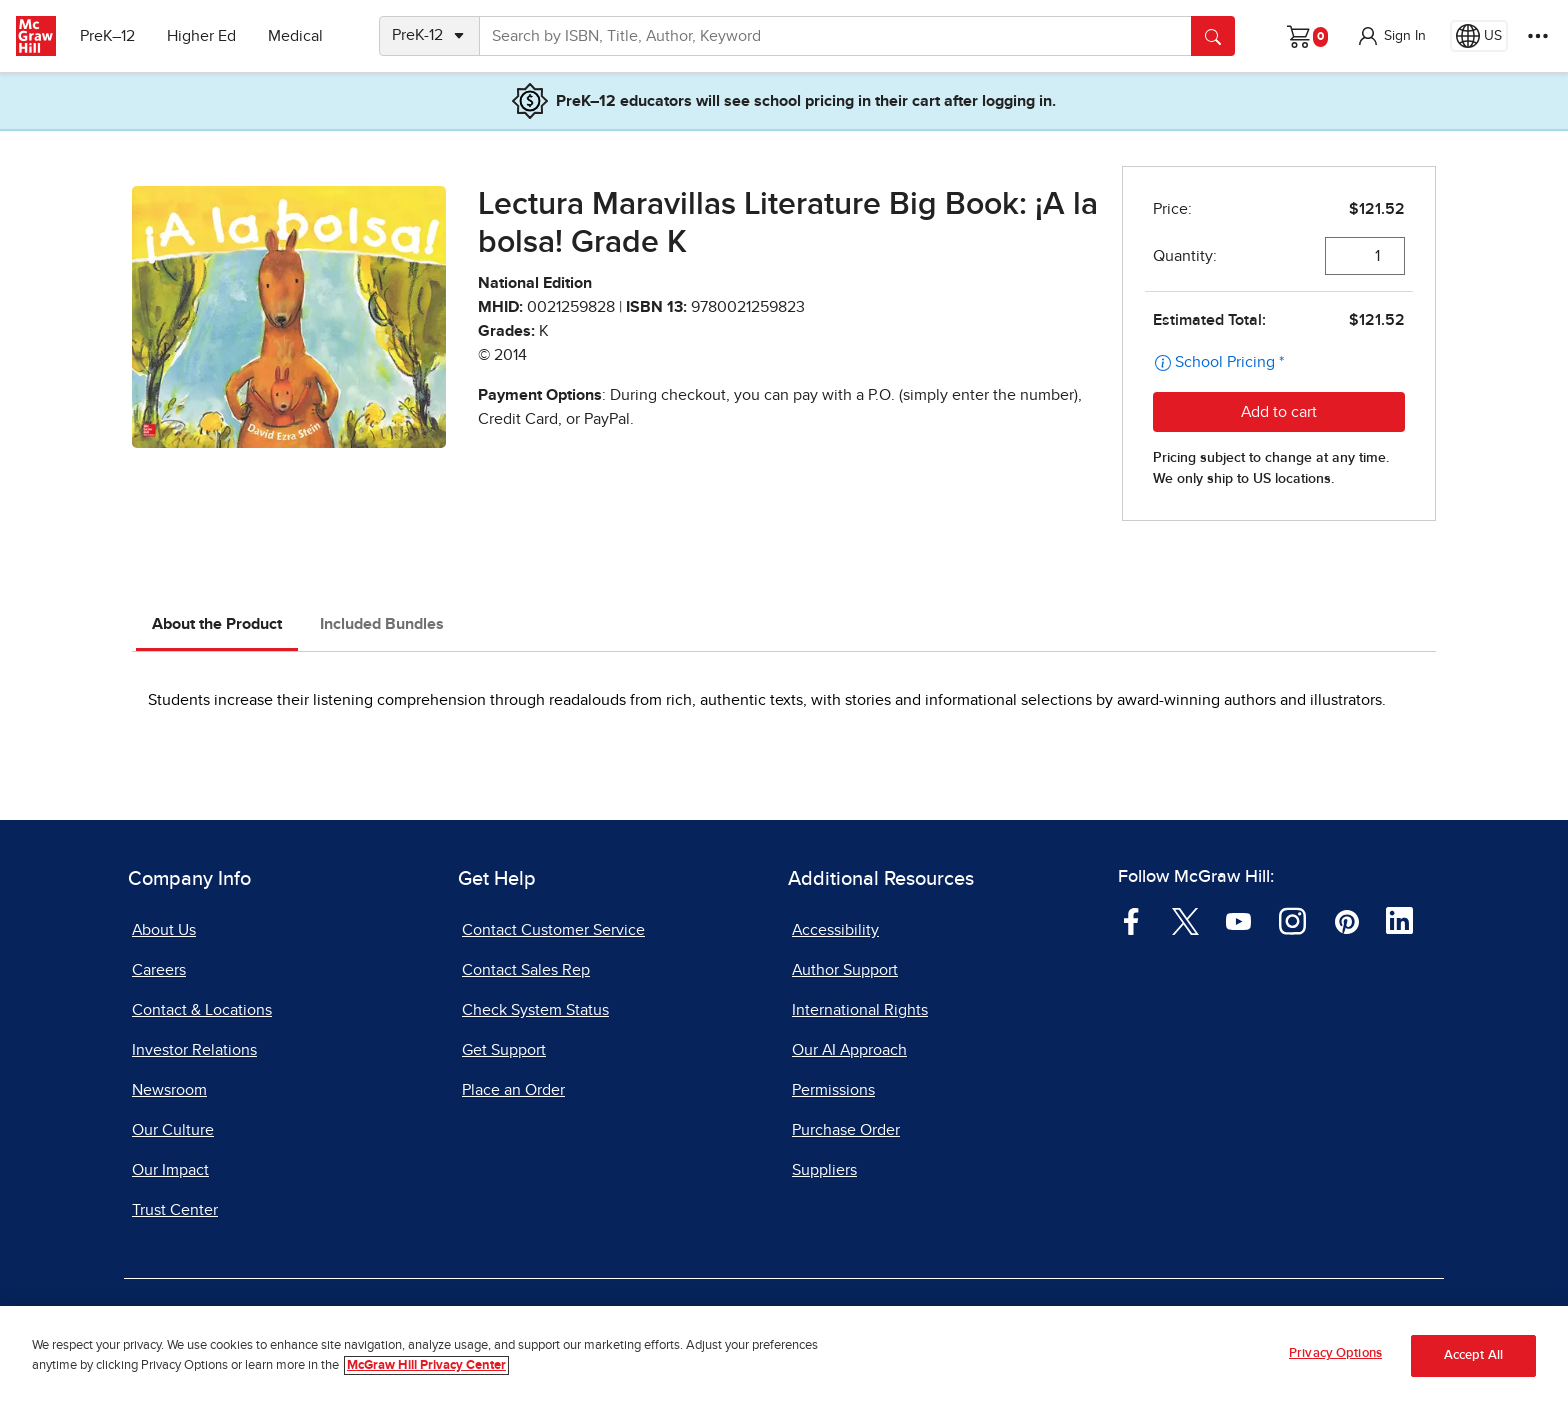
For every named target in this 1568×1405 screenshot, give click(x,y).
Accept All (1473, 1355)
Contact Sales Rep (526, 970)
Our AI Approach (849, 1050)
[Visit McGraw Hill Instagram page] (1292, 920)
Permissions (833, 1090)
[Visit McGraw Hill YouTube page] (1238, 920)
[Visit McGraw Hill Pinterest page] (1346, 920)
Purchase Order (846, 1130)
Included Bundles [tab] (382, 624)
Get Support (504, 1050)
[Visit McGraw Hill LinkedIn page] (1399, 920)
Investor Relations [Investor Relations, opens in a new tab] (194, 1050)
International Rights (860, 1010)
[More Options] (1538, 36)
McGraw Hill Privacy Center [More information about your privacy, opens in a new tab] (426, 1365)
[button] (1391, 36)
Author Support (845, 970)
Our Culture (173, 1130)
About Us (164, 930)
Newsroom (169, 1090)
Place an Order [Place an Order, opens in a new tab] (513, 1090)
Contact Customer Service (553, 930)
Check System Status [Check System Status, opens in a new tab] (535, 1010)
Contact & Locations (202, 1010)
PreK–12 (107, 36)
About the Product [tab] (217, 624)
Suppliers (824, 1170)
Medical (295, 36)
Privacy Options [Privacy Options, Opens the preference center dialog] (1335, 1353)
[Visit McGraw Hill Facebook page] (1131, 920)
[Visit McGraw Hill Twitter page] (1185, 920)
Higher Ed (201, 36)
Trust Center (175, 1210)
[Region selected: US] (1479, 36)
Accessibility (835, 930)
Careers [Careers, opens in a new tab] (159, 970)
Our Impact (170, 1170)
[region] (784, 1355)
